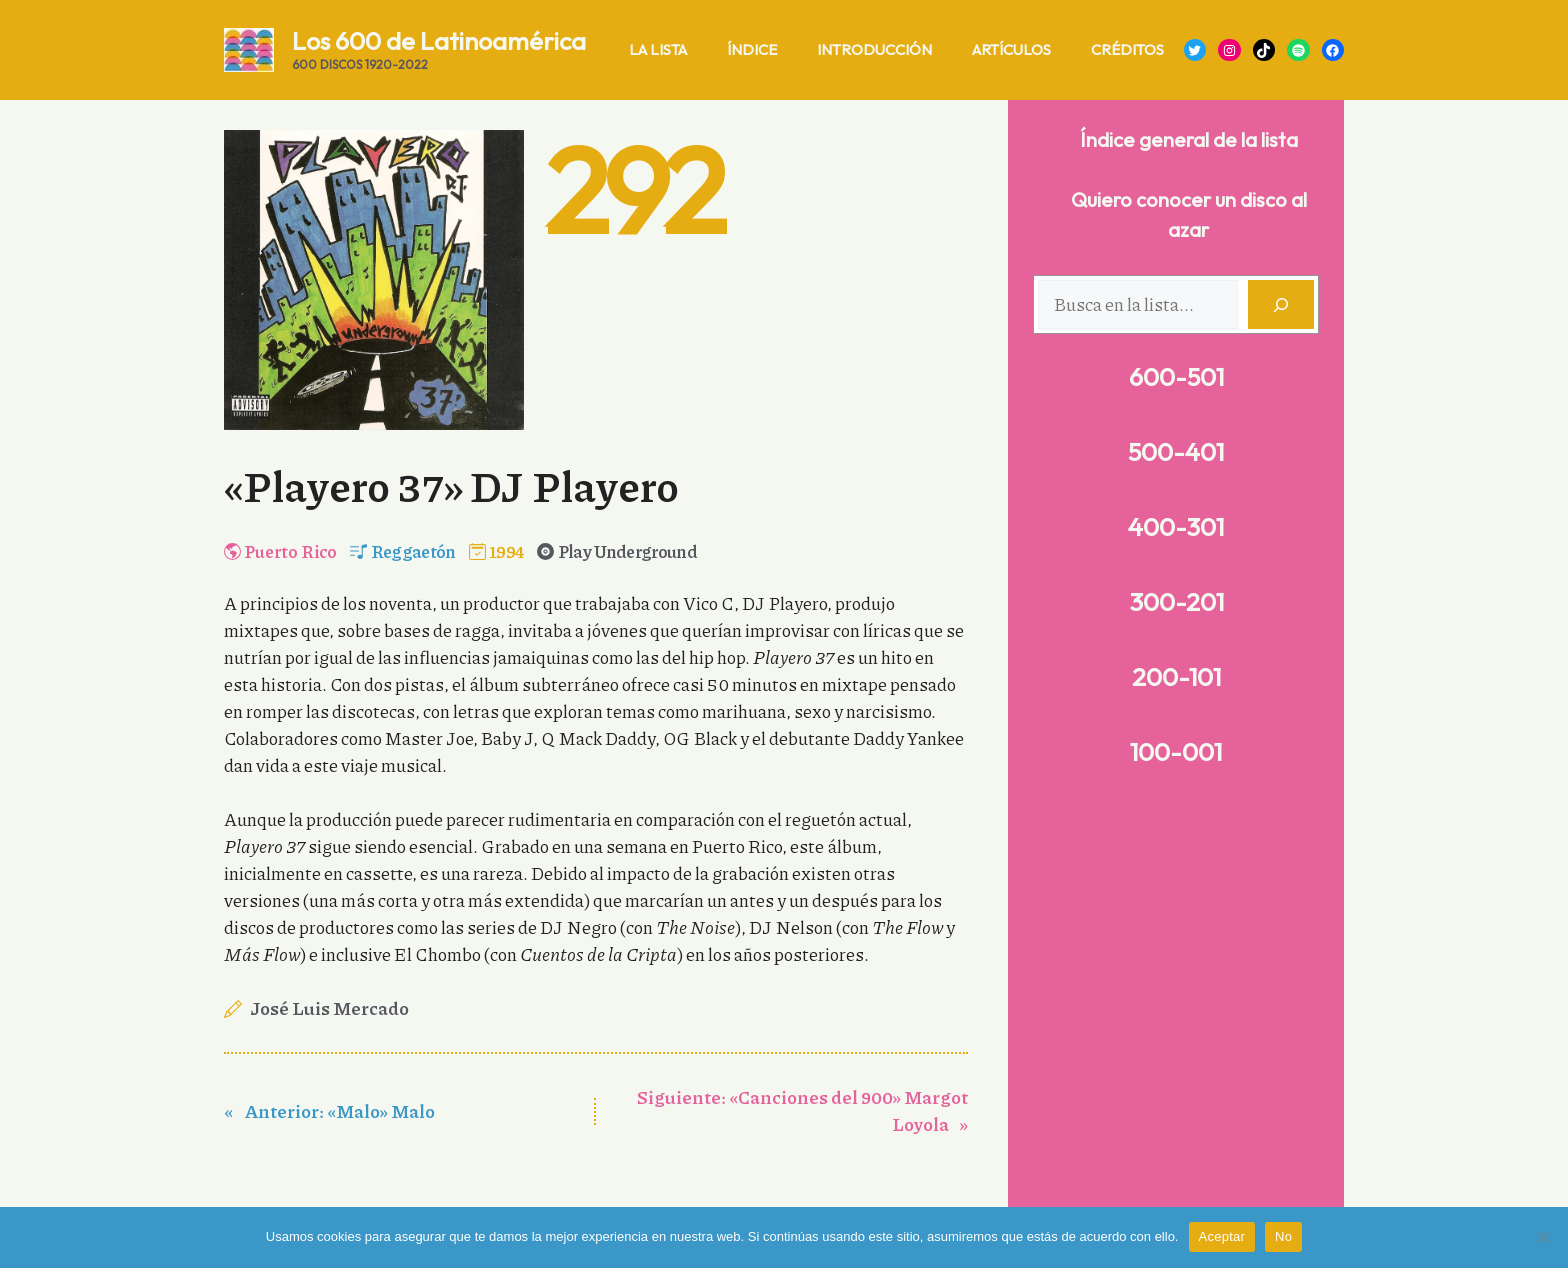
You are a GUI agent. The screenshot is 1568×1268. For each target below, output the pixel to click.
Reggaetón (413, 551)
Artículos (1011, 49)
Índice (752, 49)
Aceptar (1222, 1236)
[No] (1543, 1237)
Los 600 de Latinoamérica (439, 41)
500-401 (1176, 452)
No (1283, 1236)
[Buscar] (1281, 304)
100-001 (1176, 752)
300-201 (1176, 602)
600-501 (1176, 377)
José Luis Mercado (330, 1008)
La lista (658, 49)
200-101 (1176, 677)
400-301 (1176, 527)
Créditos (1127, 49)
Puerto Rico (290, 551)
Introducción (874, 49)
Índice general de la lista (1189, 139)
